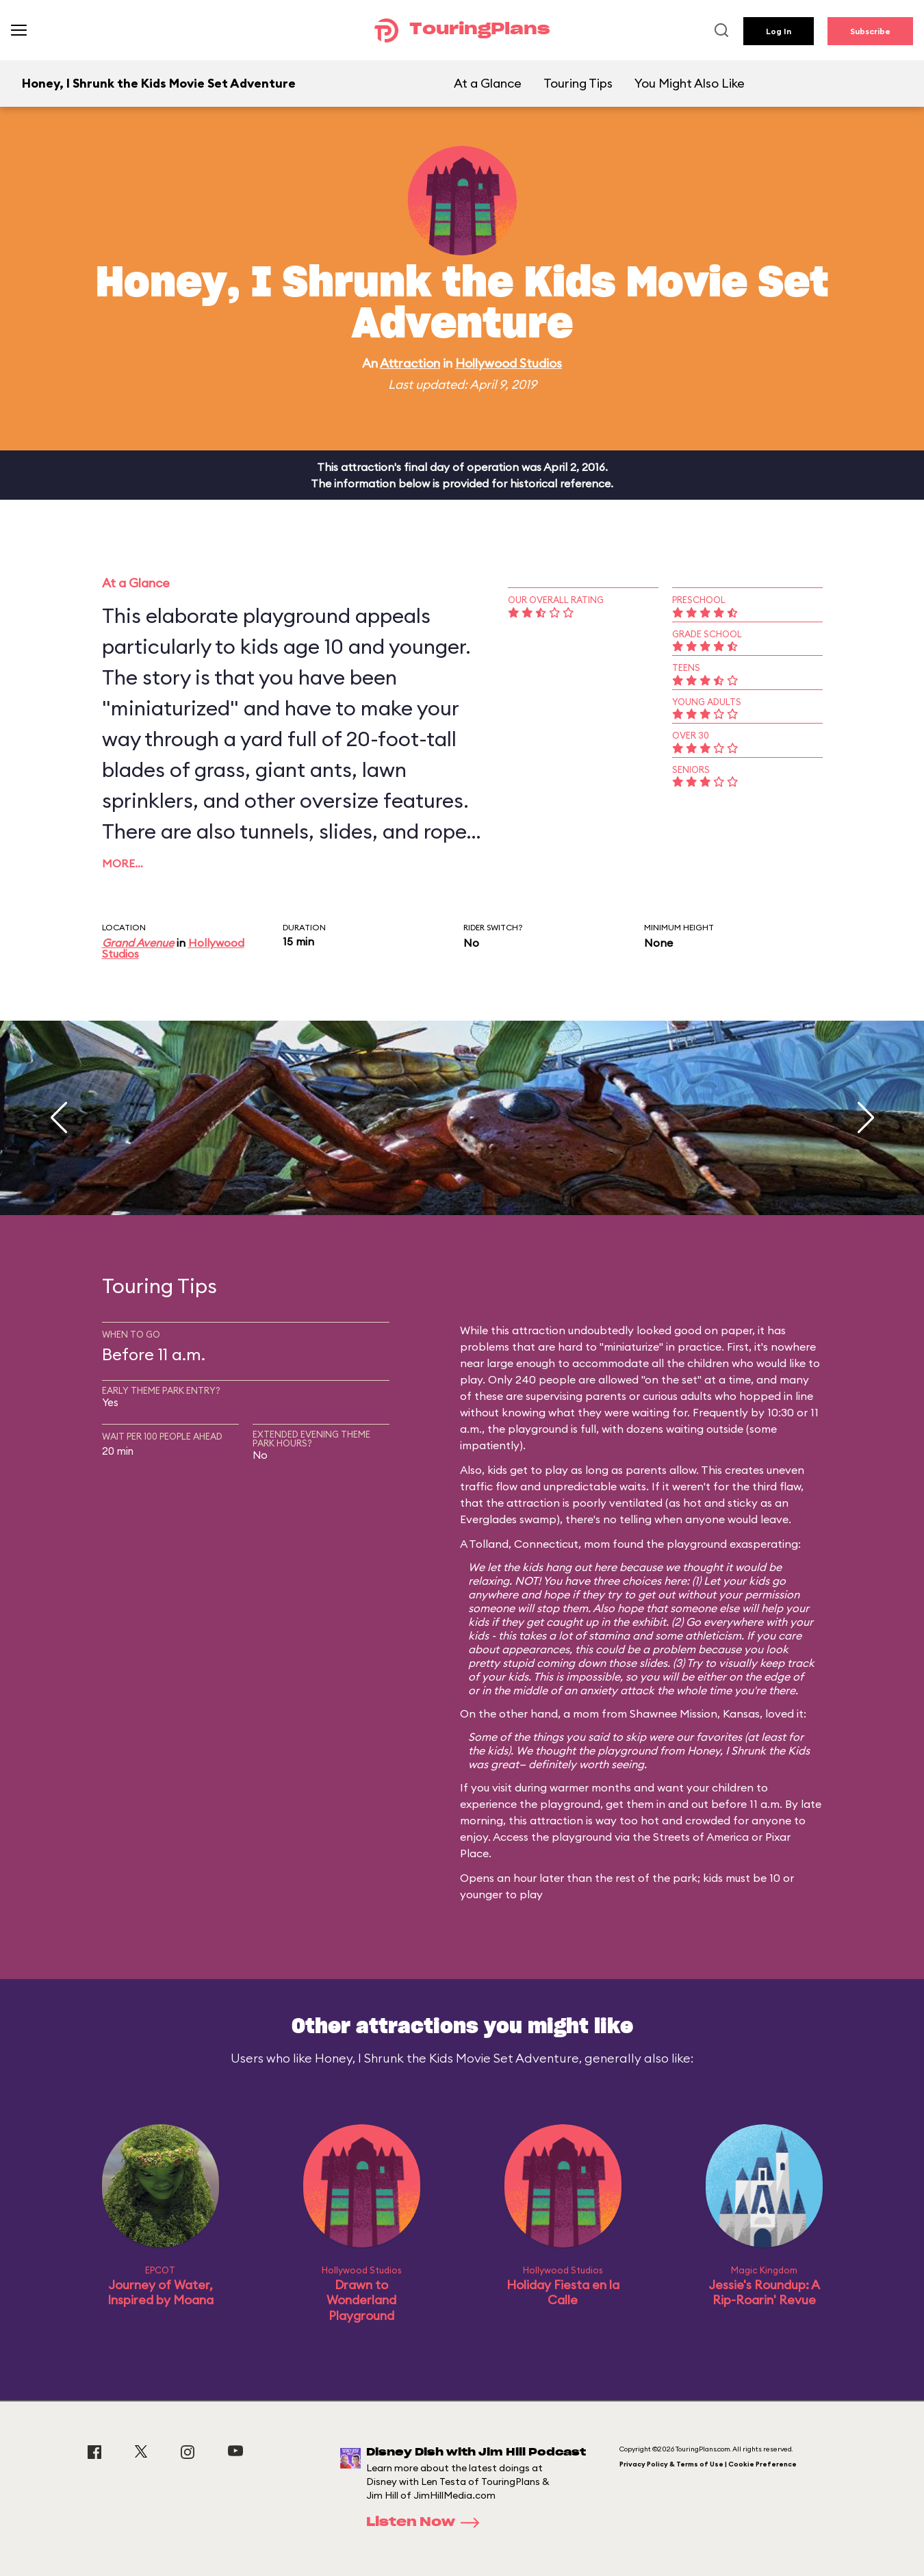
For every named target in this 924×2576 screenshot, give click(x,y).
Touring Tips (578, 83)
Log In (778, 31)
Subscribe (870, 31)
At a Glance (488, 83)
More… (122, 863)
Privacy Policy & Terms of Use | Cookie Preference (708, 2464)
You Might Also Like (689, 83)
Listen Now (427, 2522)
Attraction (410, 363)
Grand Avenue (138, 942)
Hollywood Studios (508, 363)
